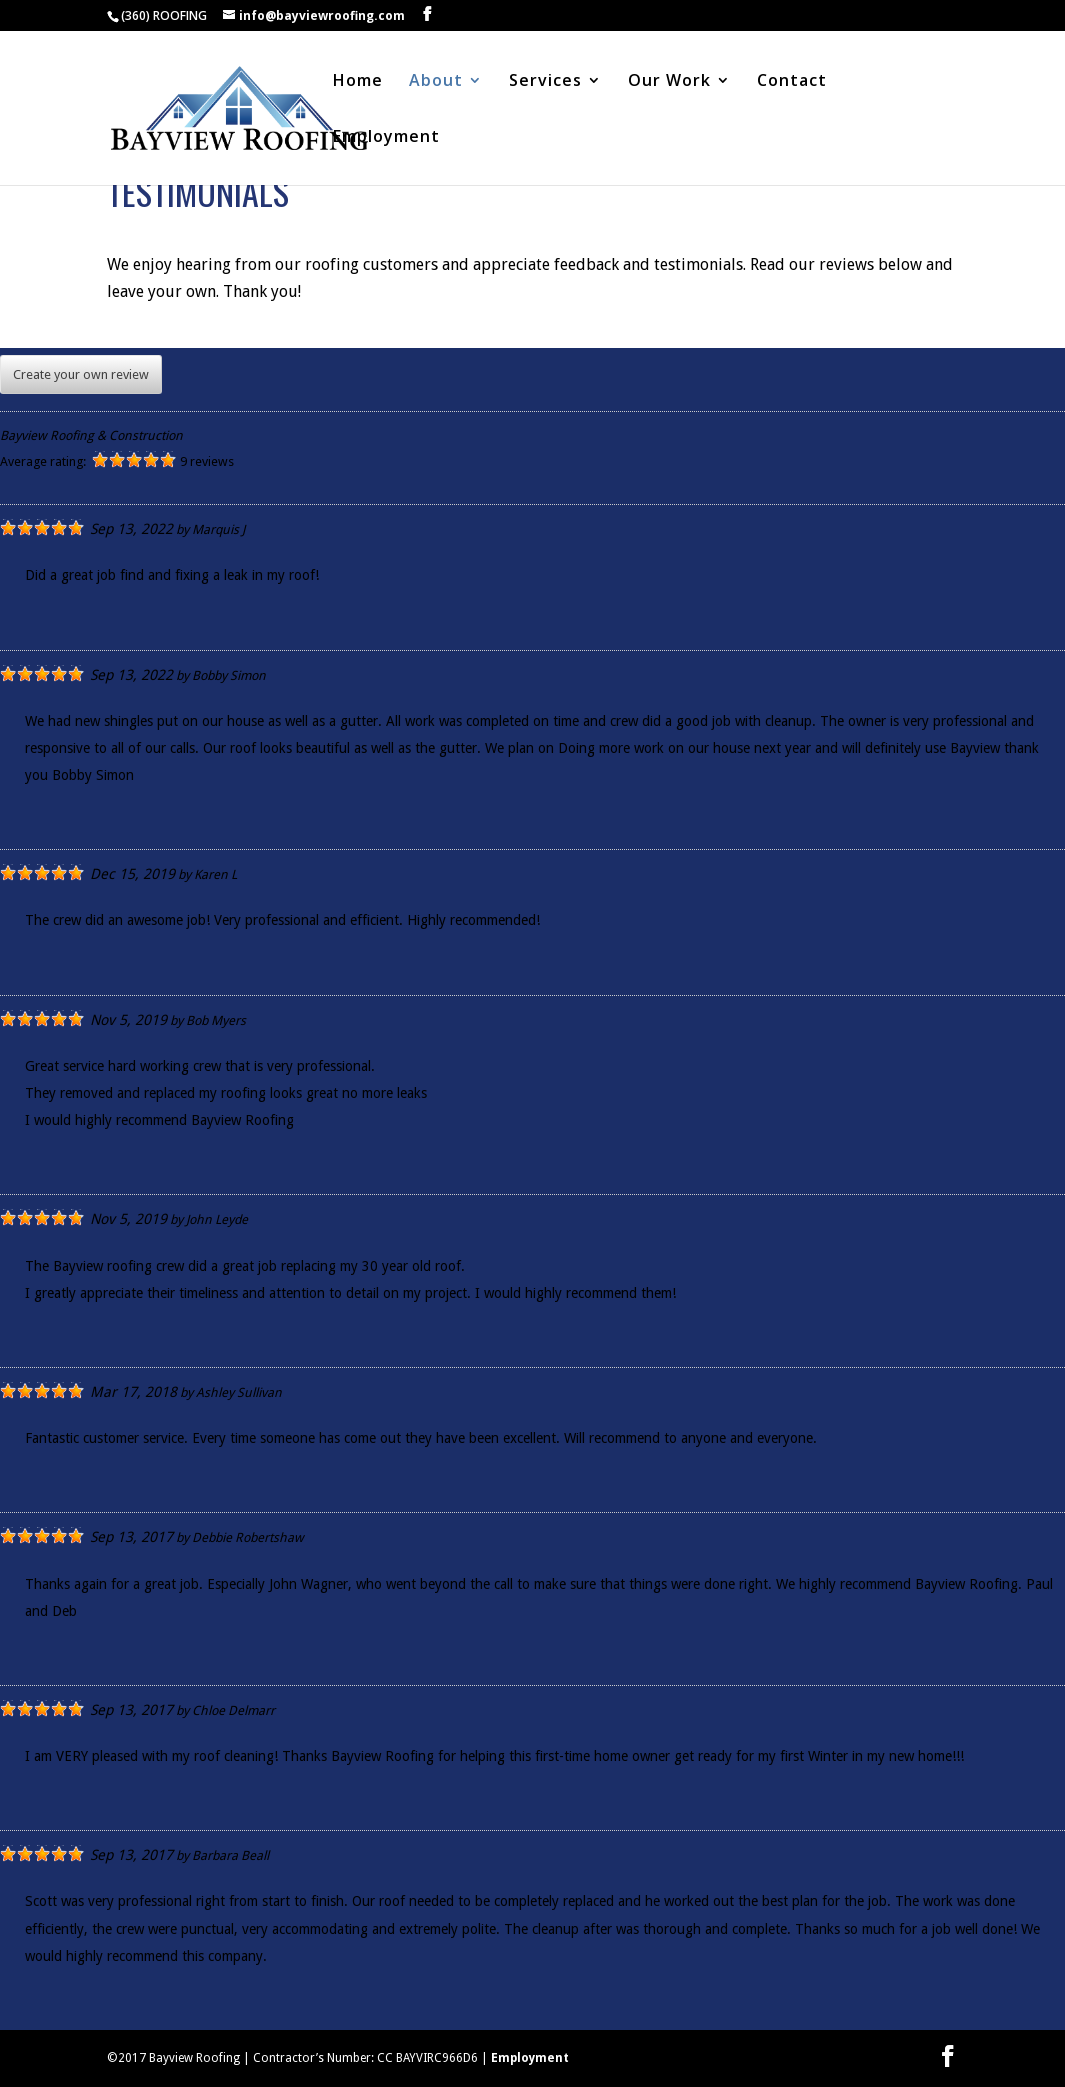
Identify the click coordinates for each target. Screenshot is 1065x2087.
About (436, 82)
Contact (792, 82)
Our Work (669, 82)
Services (545, 82)
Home (358, 82)
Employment (386, 138)
